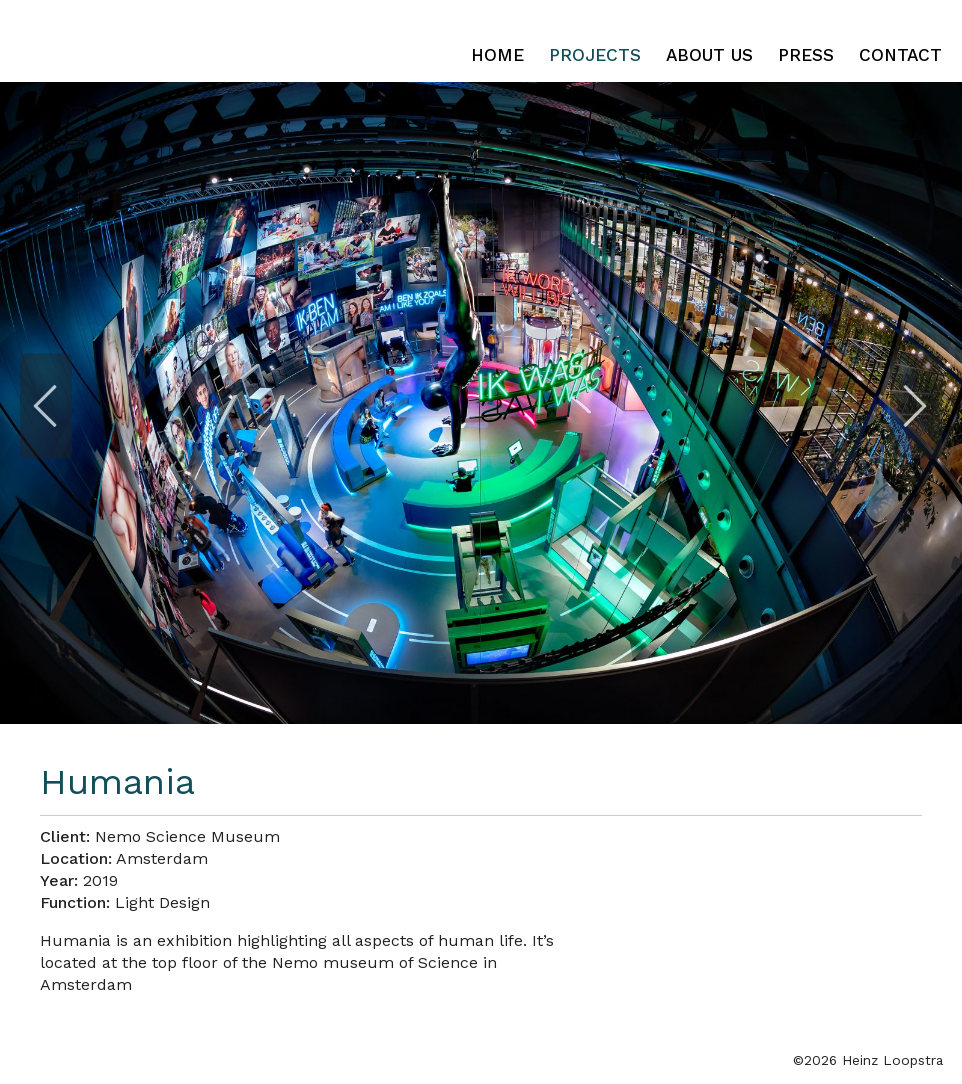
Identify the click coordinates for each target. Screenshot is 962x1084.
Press (806, 55)
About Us (709, 55)
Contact (900, 55)
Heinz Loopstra (192, 41)
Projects (595, 55)
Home (497, 55)
